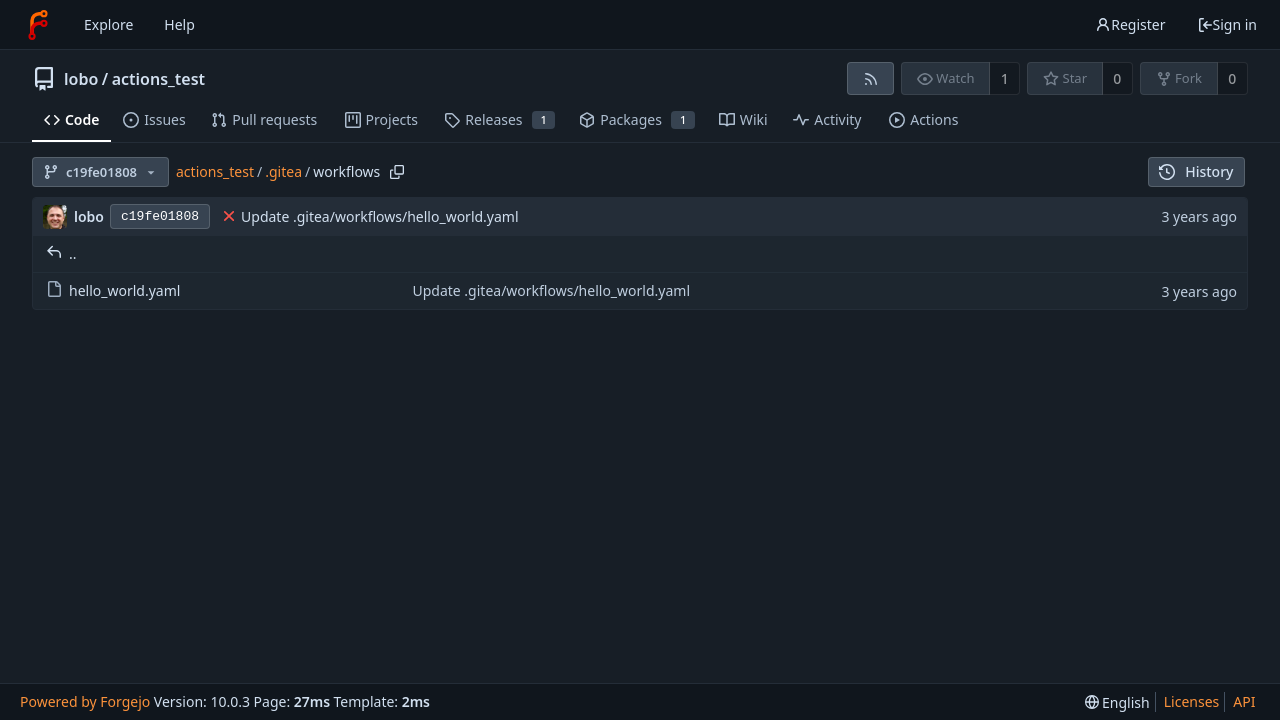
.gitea (283, 171)
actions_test (158, 79)
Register (1130, 24)
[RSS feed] (870, 78)
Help (179, 24)
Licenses (1192, 701)
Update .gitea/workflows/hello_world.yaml (380, 216)
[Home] (38, 25)
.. (61, 253)
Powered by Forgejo (85, 701)
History (1196, 171)
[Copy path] (397, 172)
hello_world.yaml (113, 290)
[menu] (1117, 702)
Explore (108, 24)
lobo (81, 79)
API (1244, 701)
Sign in (1227, 24)
